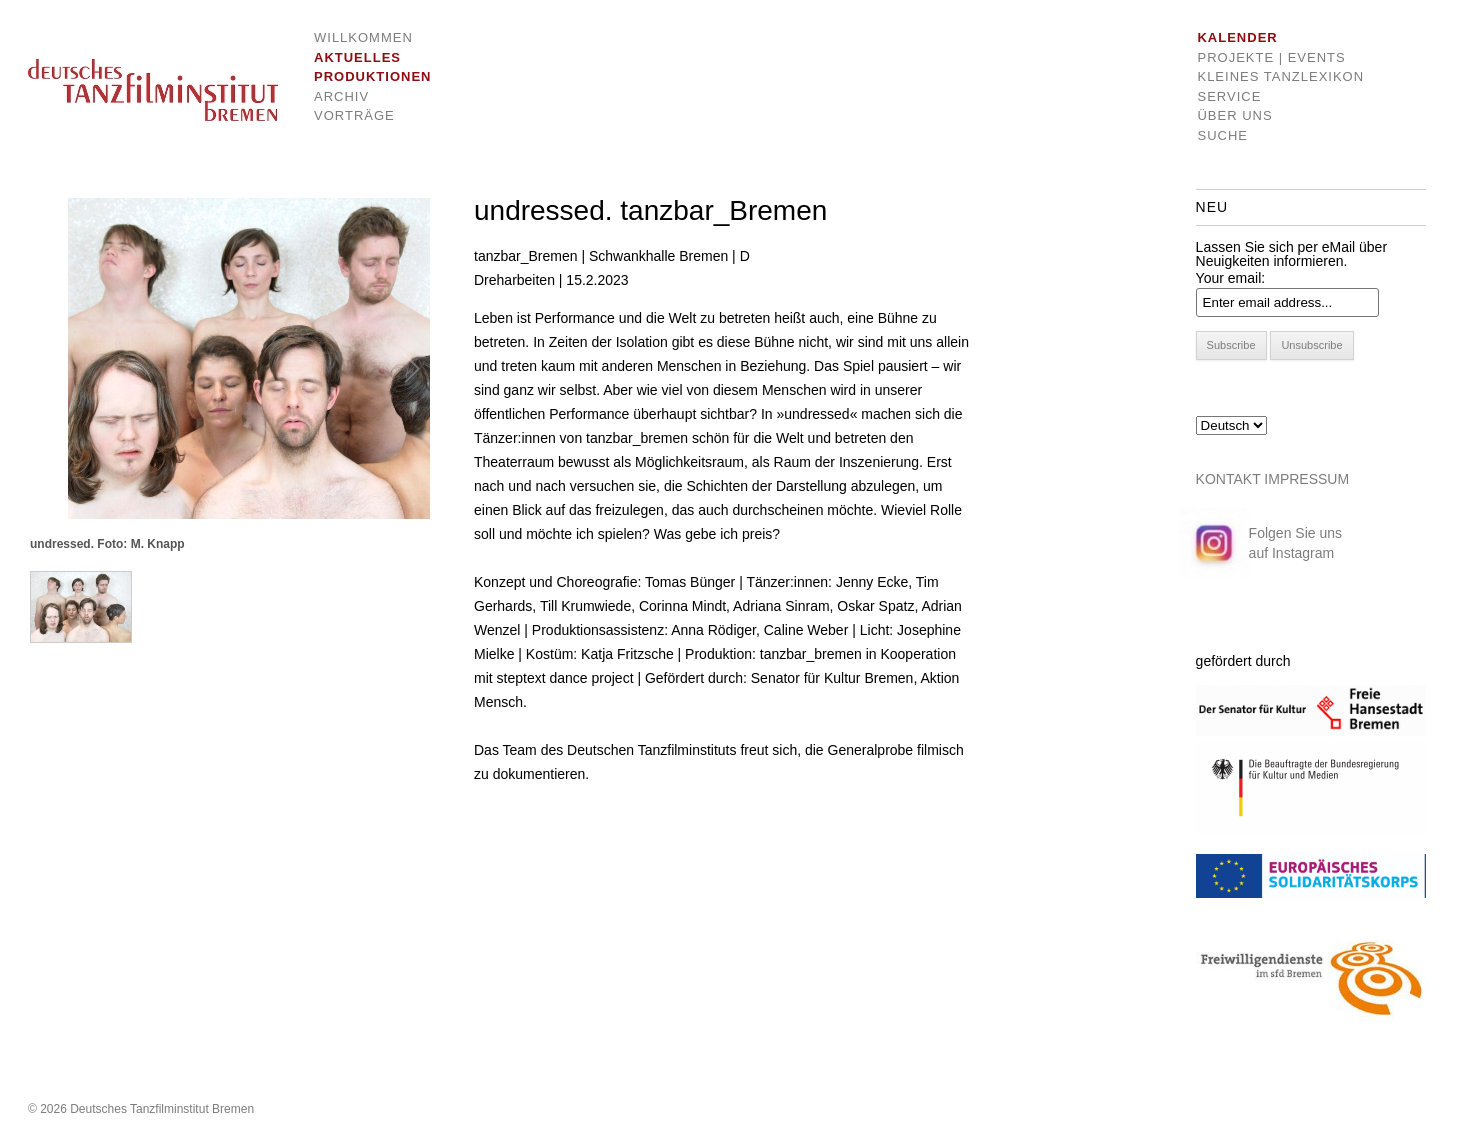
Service (1229, 96)
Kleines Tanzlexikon (1280, 76)
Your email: (1231, 278)
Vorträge (354, 115)
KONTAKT (1228, 479)
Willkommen (357, 37)
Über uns (1234, 115)
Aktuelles (357, 57)
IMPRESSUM (1306, 479)
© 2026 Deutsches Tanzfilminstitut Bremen (141, 1109)
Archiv (341, 96)
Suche (1222, 135)
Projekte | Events (1271, 57)
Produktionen (357, 76)
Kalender (1237, 37)
